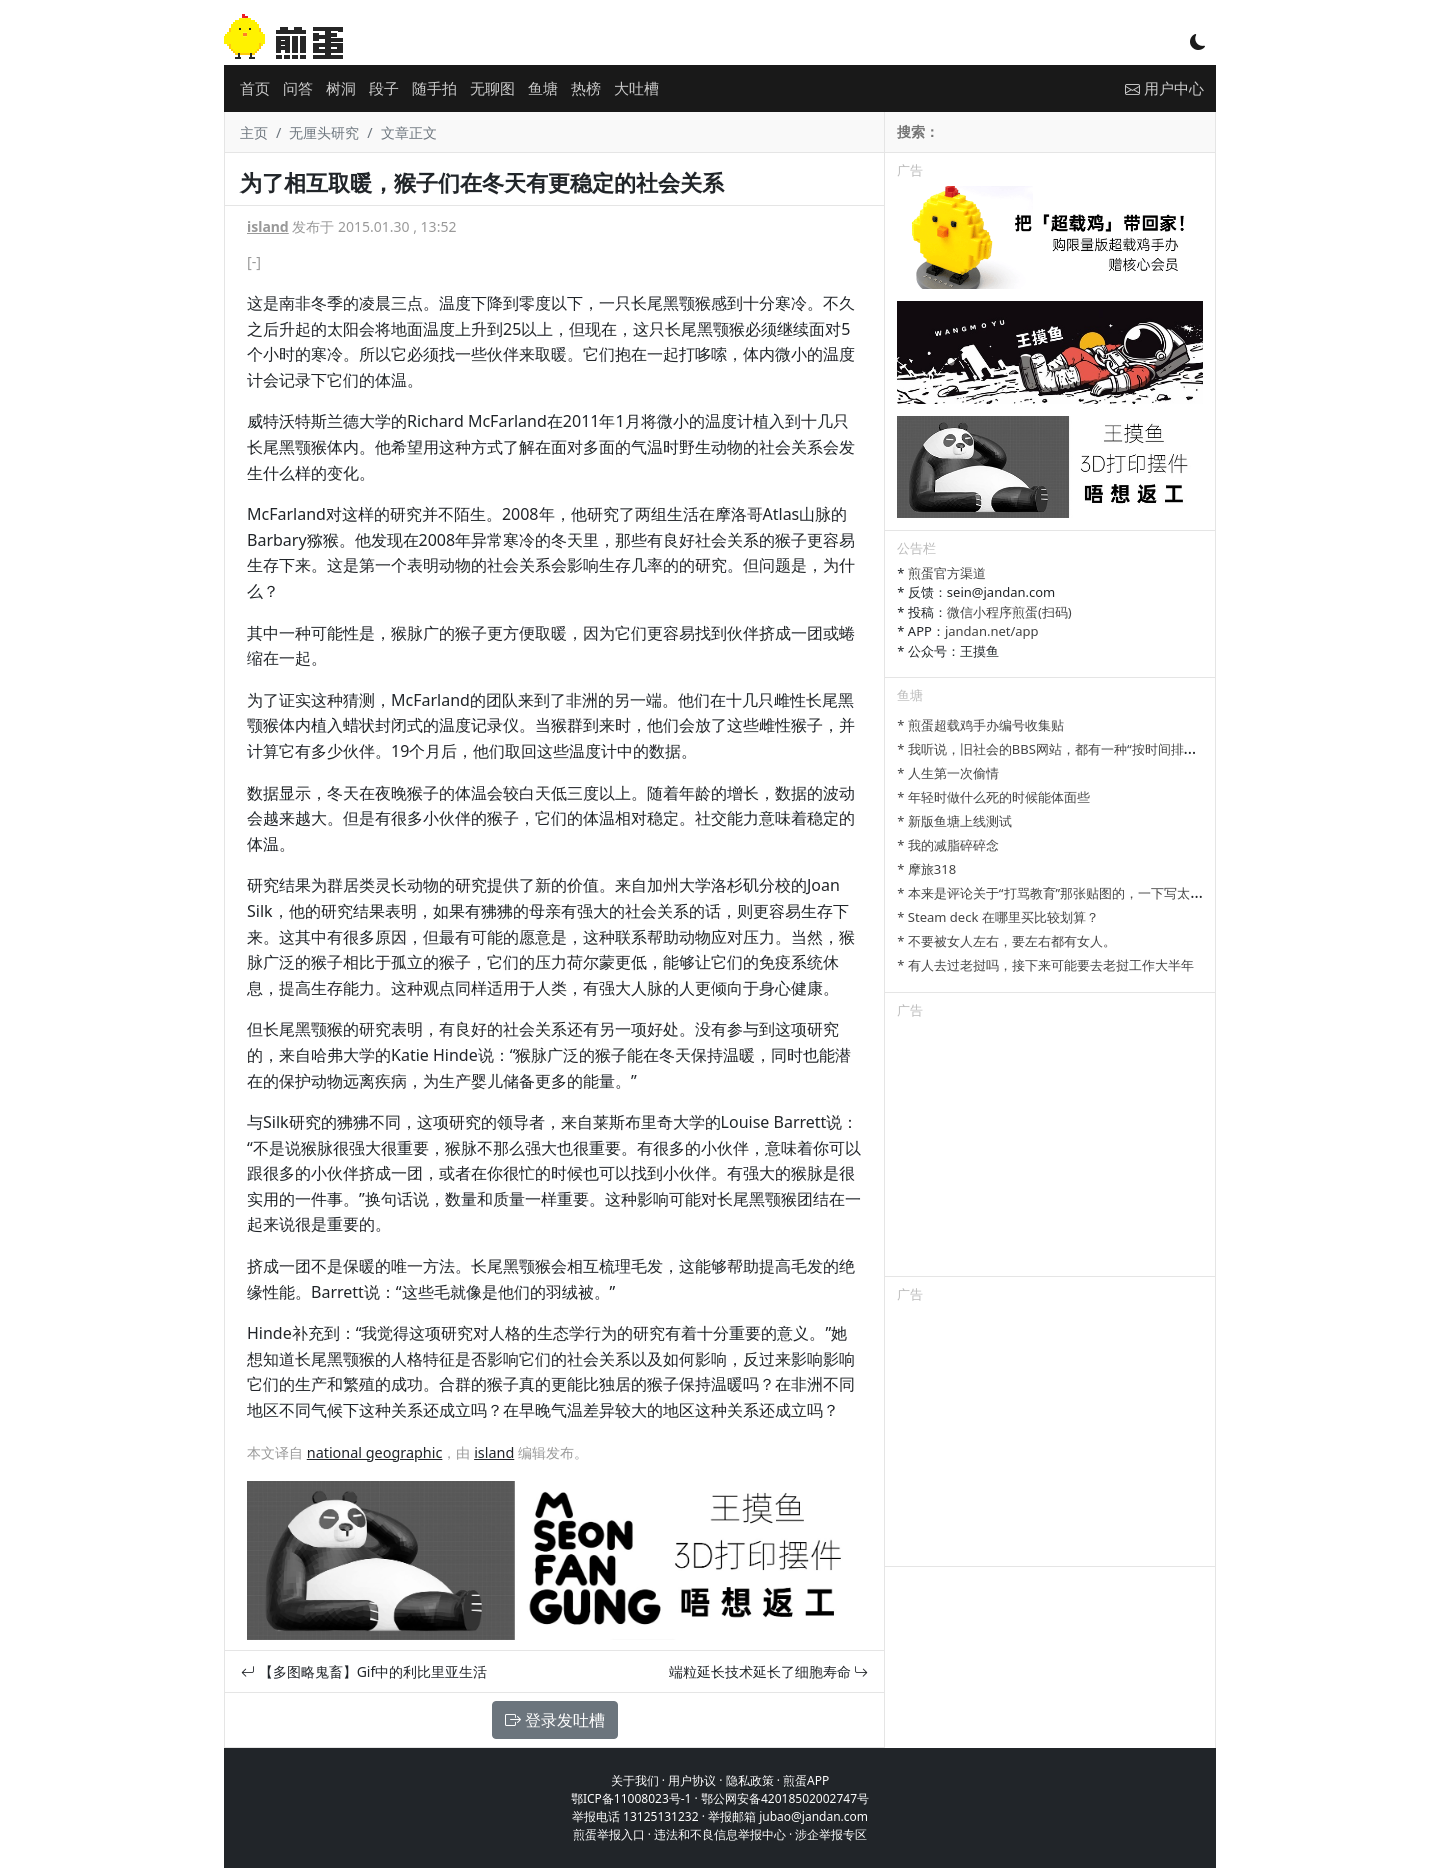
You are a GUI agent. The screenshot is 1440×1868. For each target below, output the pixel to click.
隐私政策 (750, 1780)
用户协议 (692, 1780)
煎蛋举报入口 (609, 1834)
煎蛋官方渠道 (947, 573)
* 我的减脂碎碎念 (948, 845)
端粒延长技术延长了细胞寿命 (769, 1671)
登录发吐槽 (555, 1720)
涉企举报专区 (831, 1834)
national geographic (375, 1452)
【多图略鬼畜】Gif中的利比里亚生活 (364, 1671)
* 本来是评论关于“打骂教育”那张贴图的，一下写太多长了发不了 (1082, 893)
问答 (298, 88)
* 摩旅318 (926, 869)
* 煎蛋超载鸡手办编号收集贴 (980, 725)
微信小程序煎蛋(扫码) (1009, 612)
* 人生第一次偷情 (948, 773)
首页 (255, 88)
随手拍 (434, 88)
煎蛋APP (806, 1780)
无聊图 (492, 88)
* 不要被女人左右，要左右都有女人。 (1006, 941)
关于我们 (635, 1780)
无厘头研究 (324, 132)
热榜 (586, 88)
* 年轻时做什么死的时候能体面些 (993, 797)
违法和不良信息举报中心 (720, 1834)
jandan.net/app (992, 631)
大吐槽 (636, 88)
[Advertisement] (1050, 1151)
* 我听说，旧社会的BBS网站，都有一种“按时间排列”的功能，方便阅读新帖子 (1120, 749)
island (268, 226)
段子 (384, 88)
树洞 (341, 88)
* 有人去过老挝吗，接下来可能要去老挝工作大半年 (1045, 965)
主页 (254, 132)
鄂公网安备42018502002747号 (785, 1798)
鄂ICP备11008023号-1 (631, 1798)
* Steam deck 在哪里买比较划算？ (997, 917)
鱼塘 (543, 88)
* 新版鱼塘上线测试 (954, 821)
